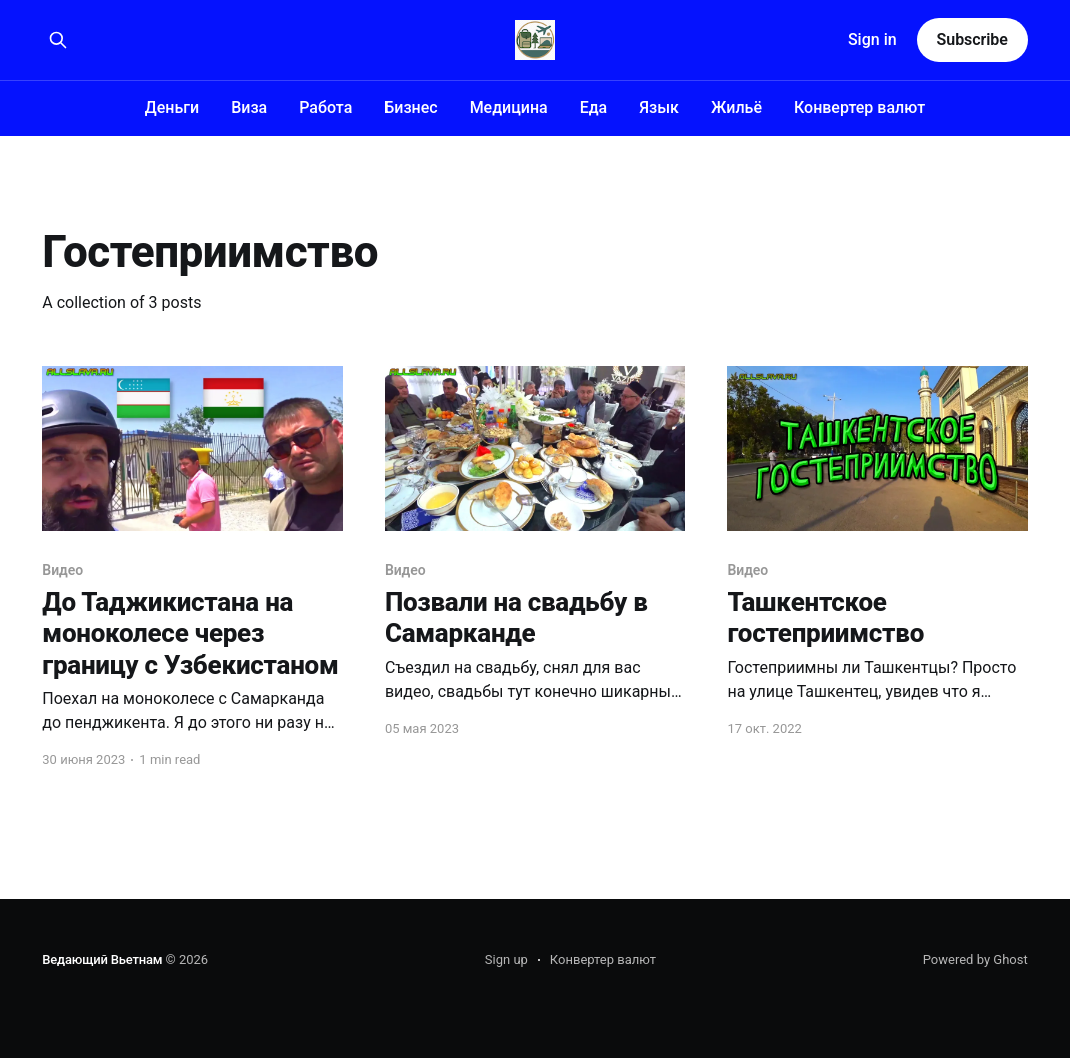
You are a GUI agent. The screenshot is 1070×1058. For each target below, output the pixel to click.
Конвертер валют (859, 107)
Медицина (509, 107)
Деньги (172, 107)
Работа (325, 107)
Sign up (506, 959)
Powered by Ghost (975, 959)
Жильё (736, 107)
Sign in (872, 39)
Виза (249, 107)
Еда (594, 107)
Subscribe (972, 39)
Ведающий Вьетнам (102, 959)
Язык (659, 107)
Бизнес (410, 107)
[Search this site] (58, 40)
